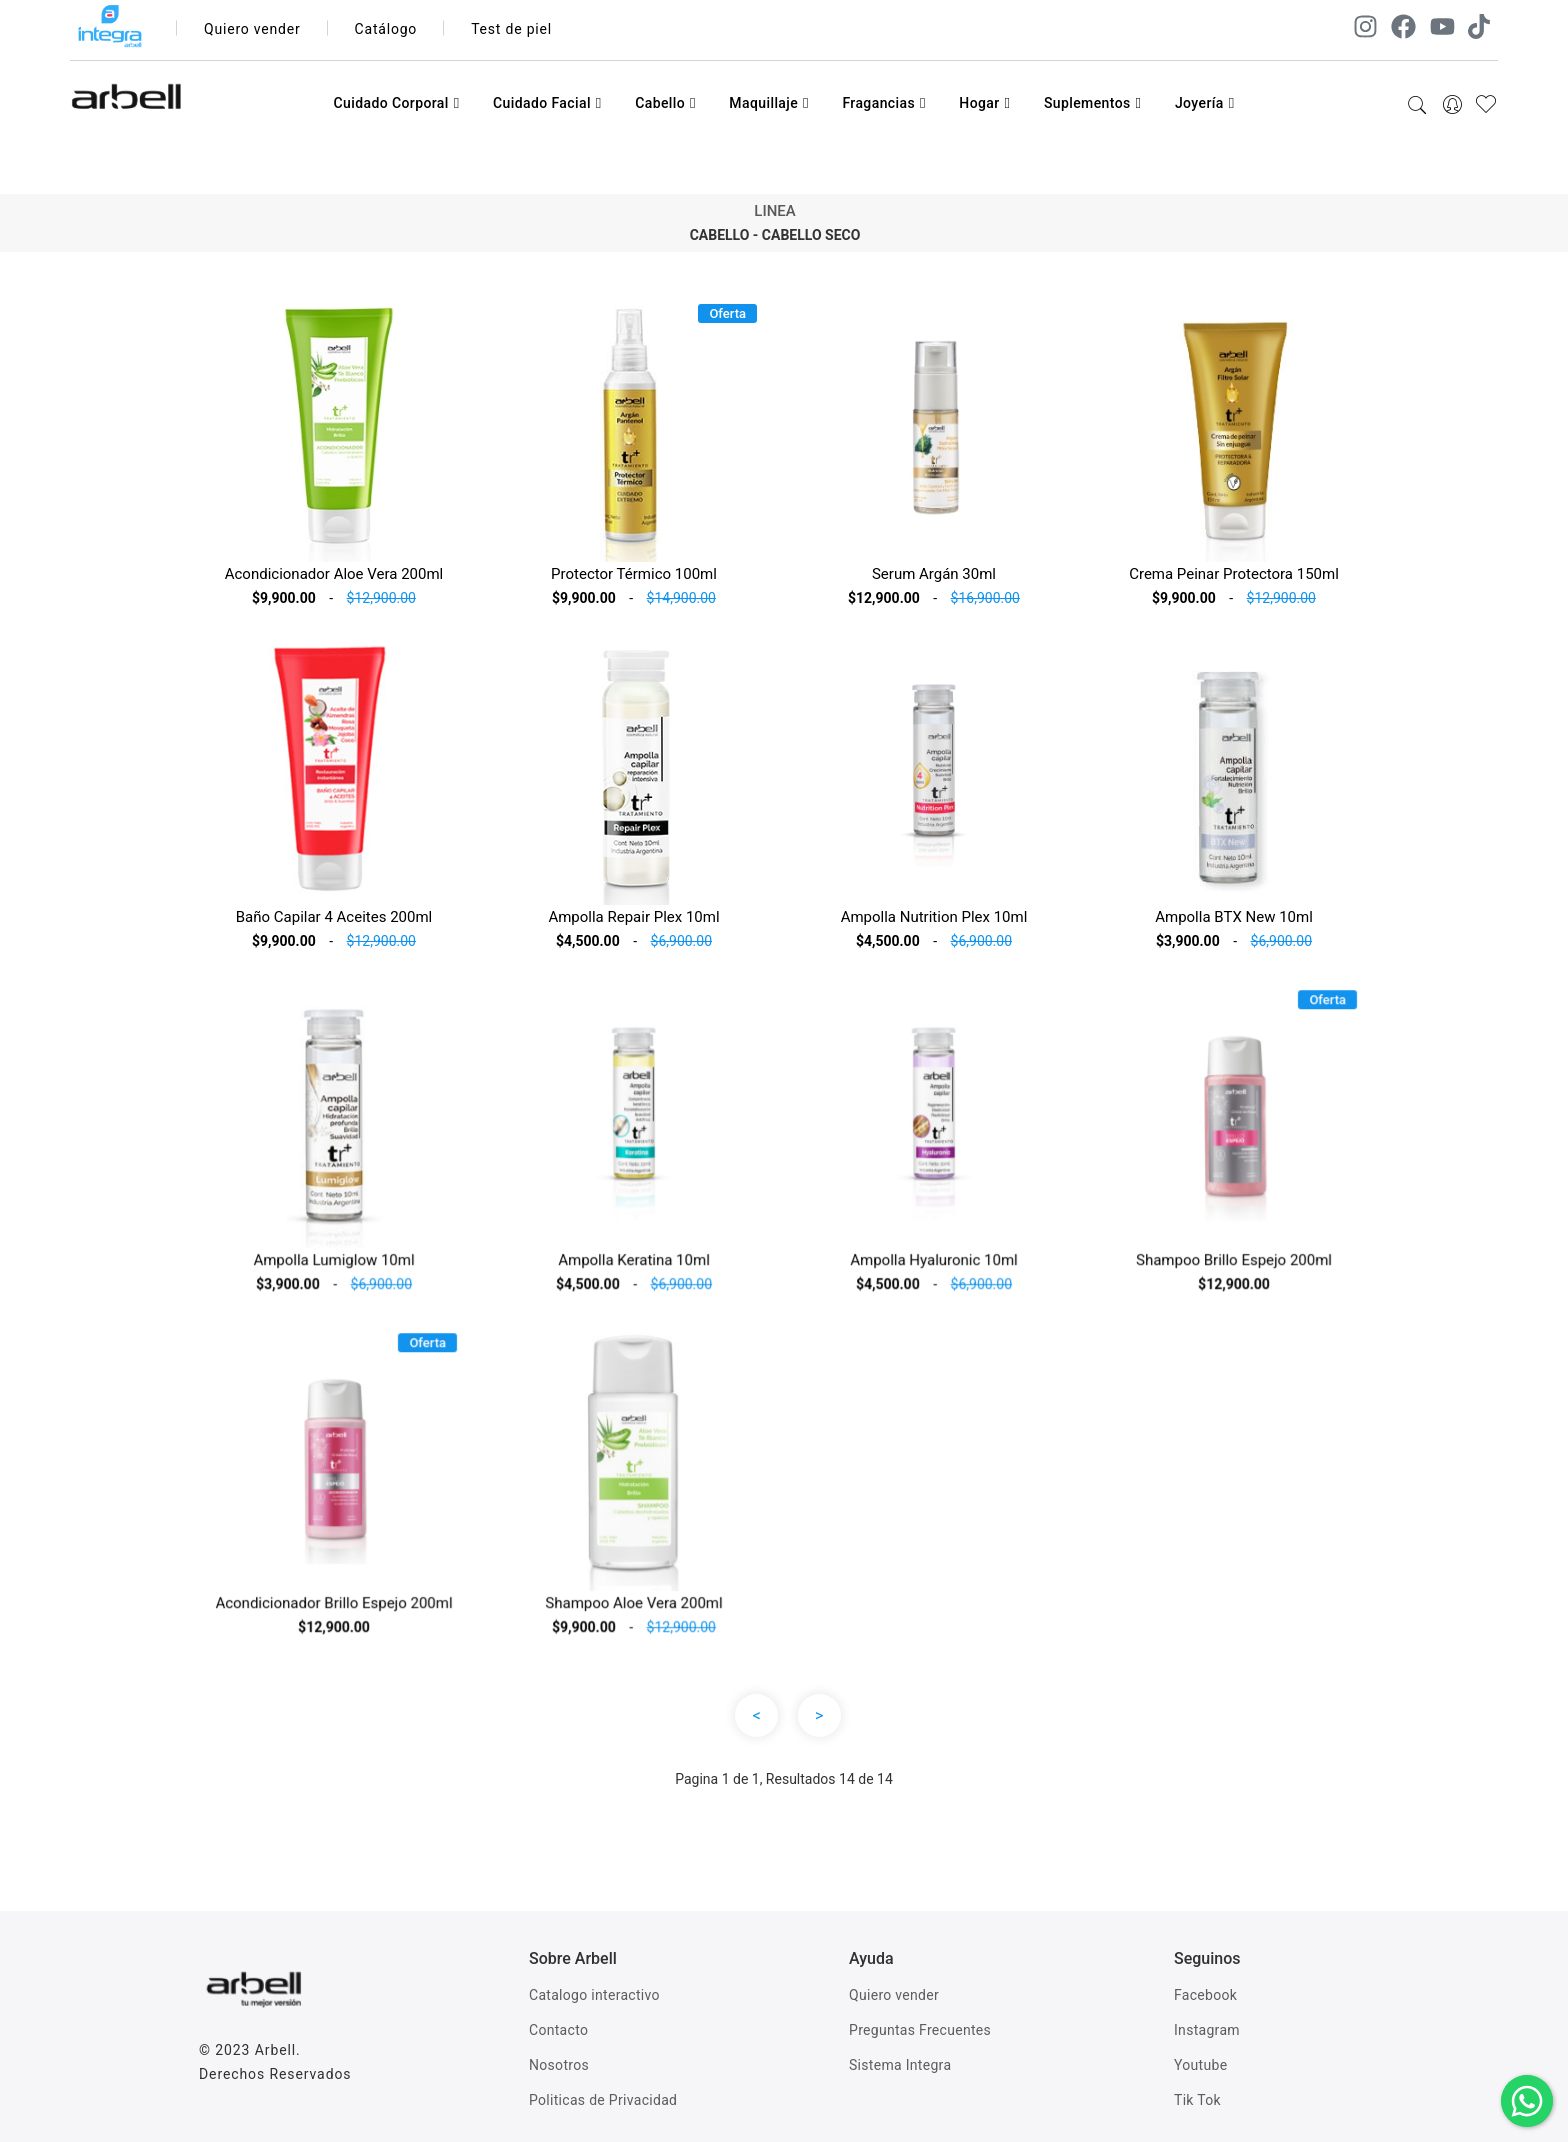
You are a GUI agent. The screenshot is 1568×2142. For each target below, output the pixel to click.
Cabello (665, 103)
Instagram (1207, 2030)
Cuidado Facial (547, 103)
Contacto (558, 2030)
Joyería (1205, 103)
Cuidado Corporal (396, 103)
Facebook (1205, 1995)
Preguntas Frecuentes (920, 2030)
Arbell (275, 2050)
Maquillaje (769, 103)
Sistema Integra (900, 2065)
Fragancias (883, 103)
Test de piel (511, 29)
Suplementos (1093, 103)
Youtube (1200, 2065)
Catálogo (386, 29)
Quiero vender (252, 29)
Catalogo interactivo (594, 1995)
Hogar (984, 103)
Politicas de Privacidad (603, 2100)
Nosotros (559, 2065)
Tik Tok (1197, 2100)
